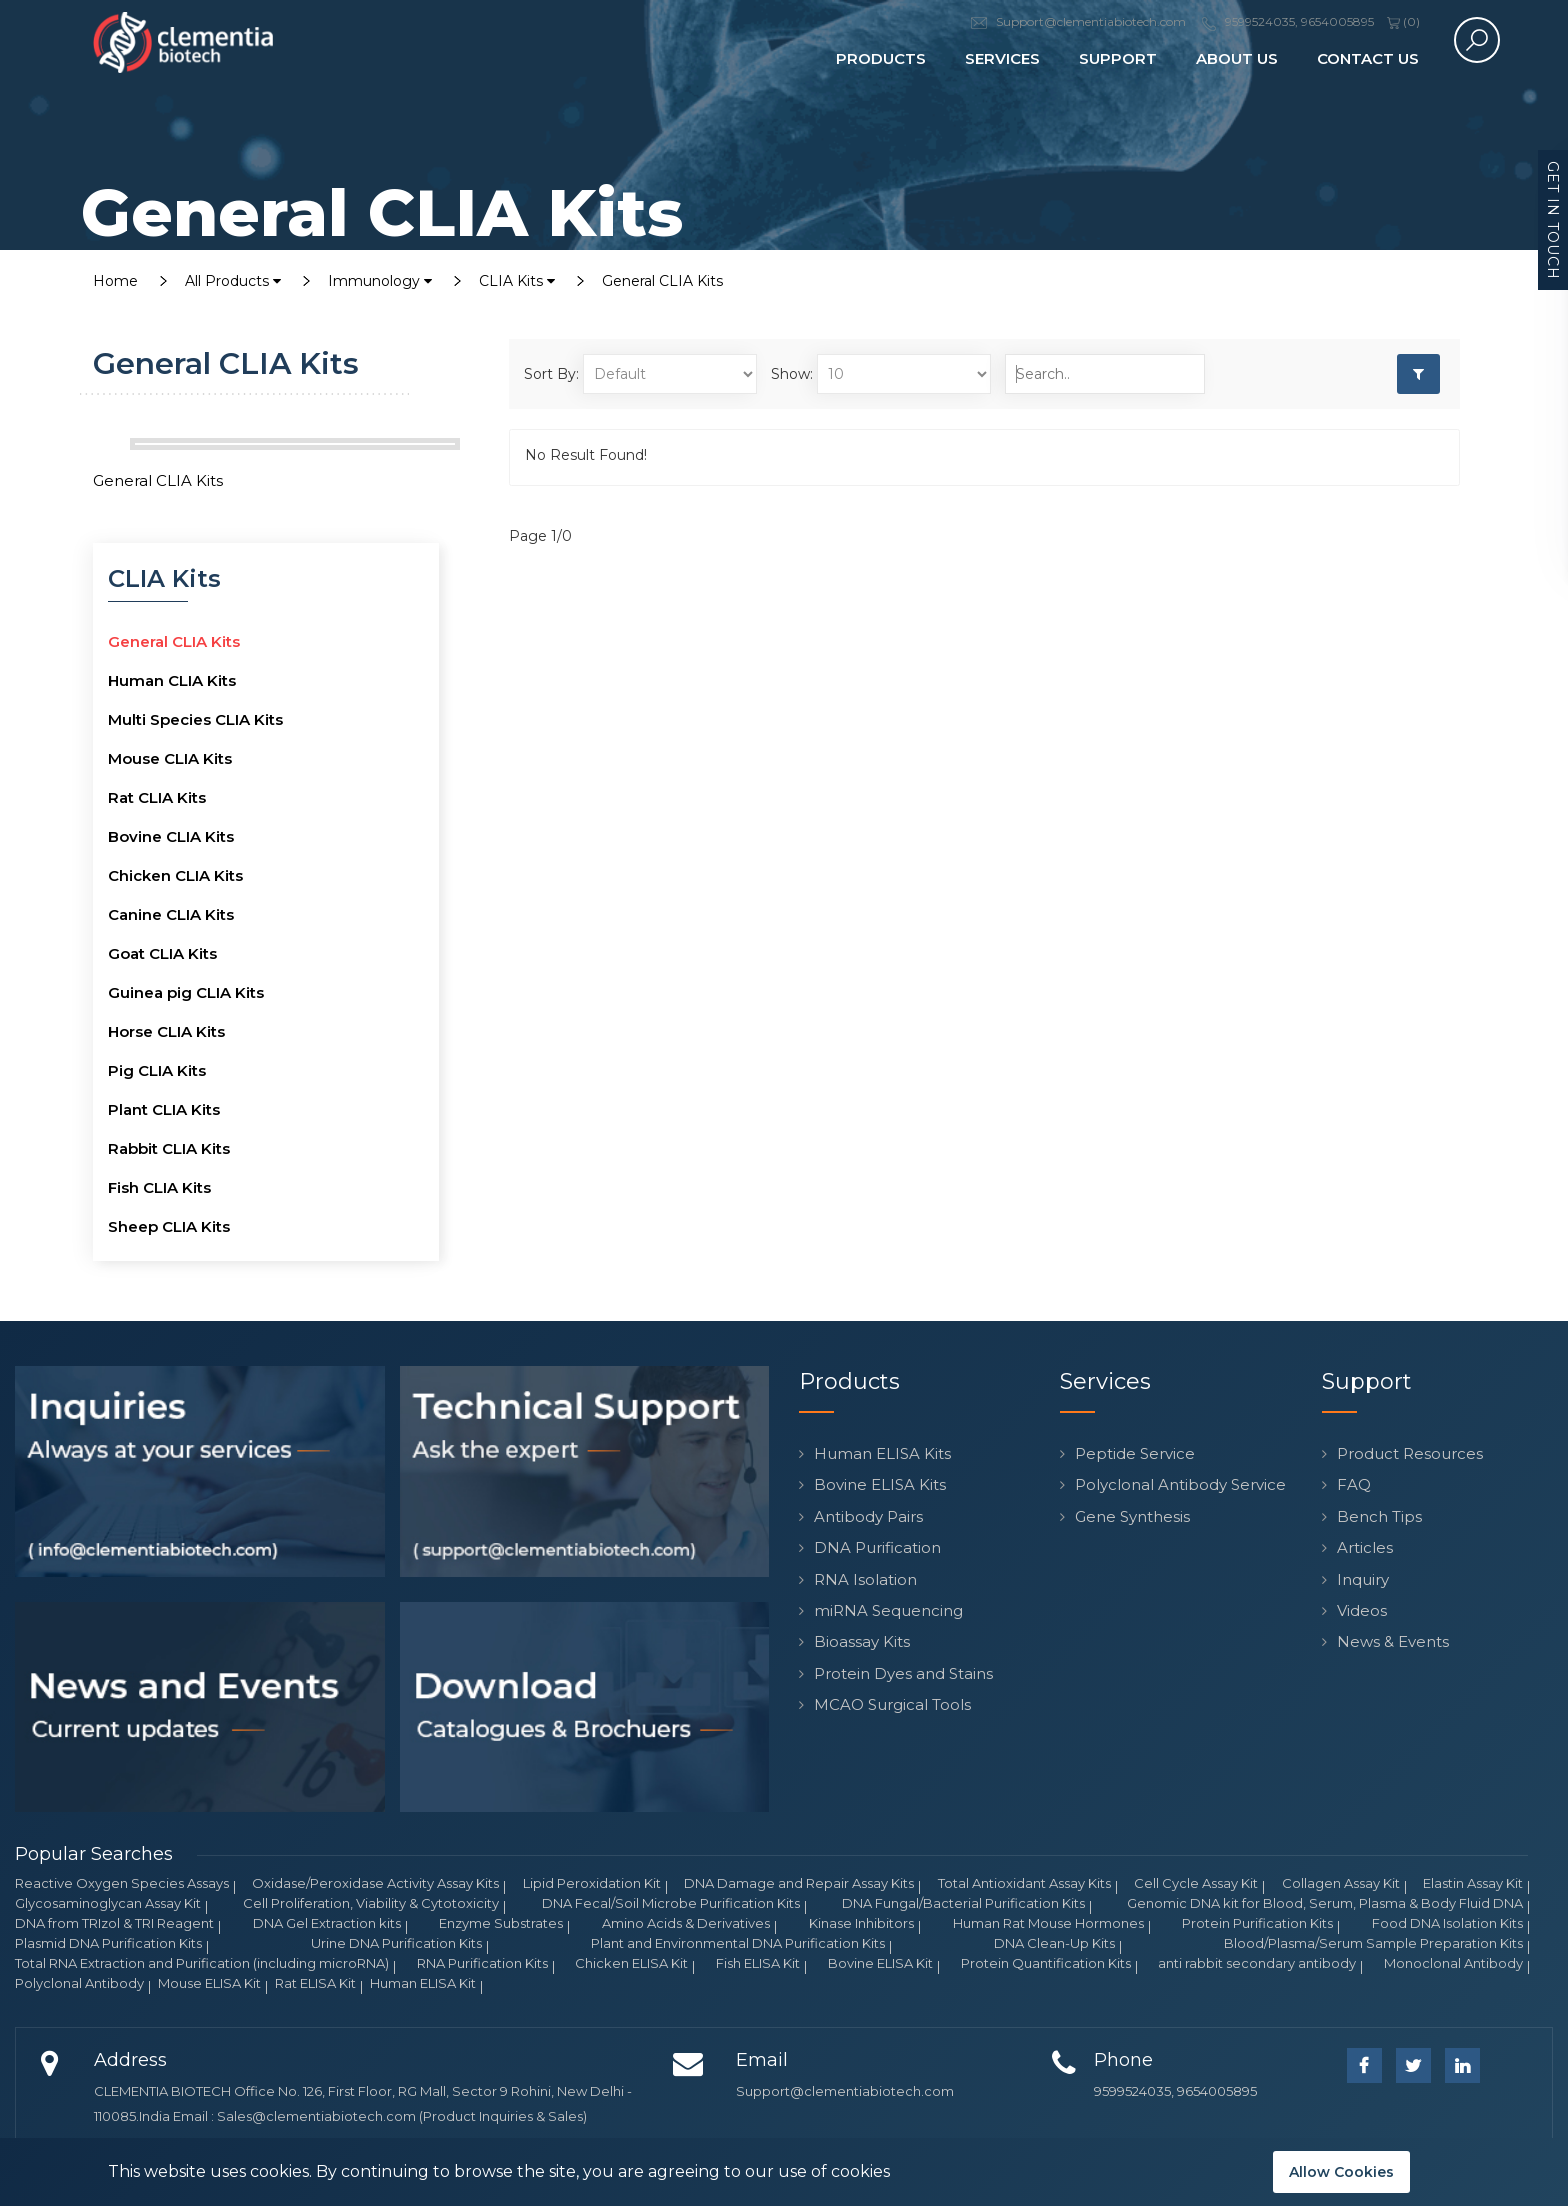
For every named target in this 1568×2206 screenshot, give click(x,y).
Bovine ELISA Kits (880, 1484)
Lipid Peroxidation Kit (592, 1883)
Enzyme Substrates (501, 1923)
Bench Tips (1379, 1516)
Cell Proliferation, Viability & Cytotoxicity (371, 1903)
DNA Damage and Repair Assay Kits (799, 1883)
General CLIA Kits (662, 281)
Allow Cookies (1341, 2172)
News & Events (1393, 1641)
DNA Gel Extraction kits (327, 1923)
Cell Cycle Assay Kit (1196, 1883)
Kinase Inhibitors (861, 1923)
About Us (1237, 58)
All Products (233, 281)
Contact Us (1368, 58)
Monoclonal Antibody (1453, 1963)
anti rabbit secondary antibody (1257, 1963)
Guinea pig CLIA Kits (186, 992)
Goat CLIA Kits (162, 953)
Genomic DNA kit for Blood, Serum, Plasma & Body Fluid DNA (1325, 1903)
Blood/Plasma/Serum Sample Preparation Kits (1373, 1943)
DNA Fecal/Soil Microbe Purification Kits (671, 1903)
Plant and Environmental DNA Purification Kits (738, 1943)
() (1403, 21)
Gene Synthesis (1132, 1516)
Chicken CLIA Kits (175, 875)
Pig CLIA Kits (157, 1070)
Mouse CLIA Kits (170, 758)
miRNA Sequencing (888, 1610)
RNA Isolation (865, 1579)
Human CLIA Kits (172, 680)
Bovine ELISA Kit (880, 1963)
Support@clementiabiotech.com (845, 2091)
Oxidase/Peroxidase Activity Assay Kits (375, 1883)
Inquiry (1363, 1579)
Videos (1362, 1610)
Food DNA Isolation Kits (1447, 1923)
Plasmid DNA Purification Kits (108, 1943)
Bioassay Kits (862, 1641)
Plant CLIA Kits (164, 1109)
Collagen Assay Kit (1341, 1883)
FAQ (1354, 1484)
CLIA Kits (517, 281)
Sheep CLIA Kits (169, 1226)
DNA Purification (877, 1547)
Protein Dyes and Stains (903, 1673)
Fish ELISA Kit (758, 1963)
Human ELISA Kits (882, 1453)
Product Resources (1410, 1453)
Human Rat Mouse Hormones (1048, 1923)
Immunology (380, 281)
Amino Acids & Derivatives (686, 1923)
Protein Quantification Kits (1046, 1963)
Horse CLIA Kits (166, 1031)
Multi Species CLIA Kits (195, 719)
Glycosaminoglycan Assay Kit (108, 1903)
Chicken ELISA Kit (631, 1963)
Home (115, 281)
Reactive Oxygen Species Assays (122, 1883)
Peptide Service (1135, 1453)
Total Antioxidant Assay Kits (1024, 1883)
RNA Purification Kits (482, 1963)
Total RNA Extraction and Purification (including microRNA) (202, 1963)
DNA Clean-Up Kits (1054, 1943)
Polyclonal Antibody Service (1180, 1484)
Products (881, 58)
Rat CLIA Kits (157, 797)
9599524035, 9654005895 (1175, 2091)
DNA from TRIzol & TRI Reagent (114, 1923)
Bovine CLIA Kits (171, 836)
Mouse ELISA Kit (209, 1983)
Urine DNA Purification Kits (396, 1943)
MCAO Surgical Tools (892, 1704)
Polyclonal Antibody (79, 1983)
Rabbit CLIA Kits (169, 1148)
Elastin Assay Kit (1473, 1883)
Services (1002, 58)
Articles (1365, 1547)
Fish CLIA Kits (159, 1187)
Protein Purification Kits (1257, 1923)
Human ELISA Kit (423, 1983)
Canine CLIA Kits (171, 914)
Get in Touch (1553, 220)
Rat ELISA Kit (315, 1983)
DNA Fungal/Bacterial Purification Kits (963, 1903)
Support (1118, 58)
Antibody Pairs (868, 1516)
